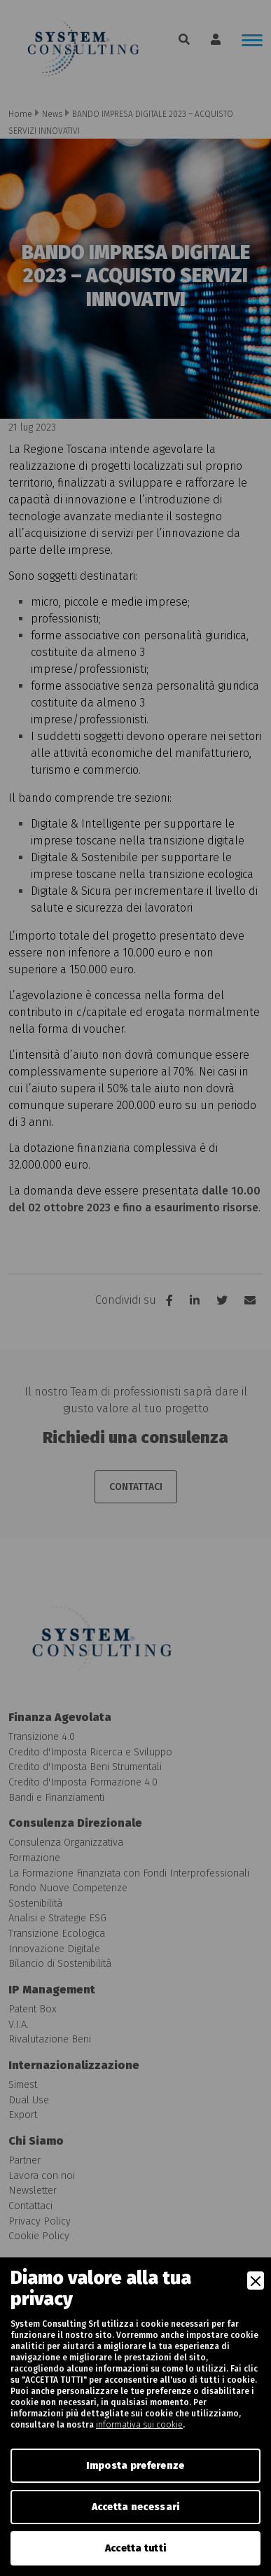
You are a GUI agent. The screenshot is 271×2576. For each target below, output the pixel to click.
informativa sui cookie (139, 2425)
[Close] (255, 2280)
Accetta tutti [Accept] (136, 2548)
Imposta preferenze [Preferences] (135, 2466)
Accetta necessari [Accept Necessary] (136, 2507)
